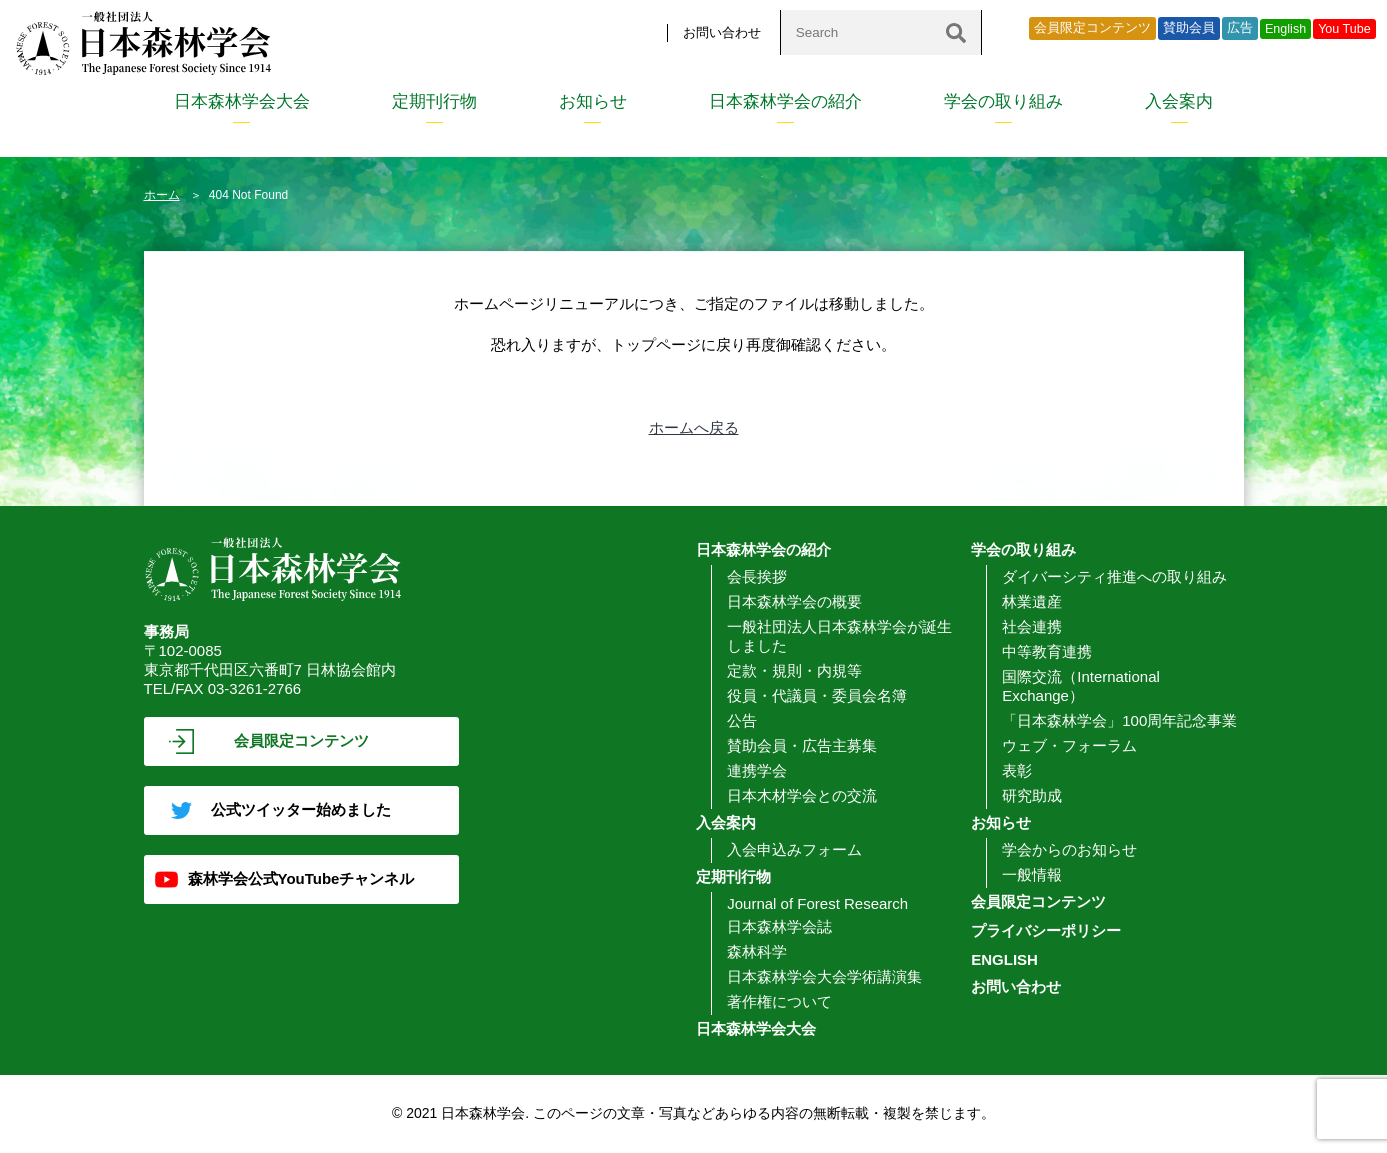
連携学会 (757, 770)
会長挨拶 (757, 576)
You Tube (1344, 29)
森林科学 (757, 951)
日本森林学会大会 (242, 101)
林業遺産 (1032, 601)
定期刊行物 (434, 101)
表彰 (1017, 770)
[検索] (956, 32)
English (1285, 29)
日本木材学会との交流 (802, 795)
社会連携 (1032, 626)
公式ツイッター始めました (301, 809)
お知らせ (593, 101)
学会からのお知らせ (1069, 849)
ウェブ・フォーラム (1069, 745)
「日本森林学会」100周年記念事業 (1119, 720)
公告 (742, 720)
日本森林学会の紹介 (785, 101)
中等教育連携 (1047, 651)
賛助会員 (1189, 28)
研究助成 (1032, 795)
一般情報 (1032, 874)
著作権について (779, 1001)
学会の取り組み (1003, 101)
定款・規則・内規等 (794, 670)
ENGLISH (1004, 959)
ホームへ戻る (694, 427)
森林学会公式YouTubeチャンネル (301, 878)
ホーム (162, 195)
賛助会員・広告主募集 (802, 745)
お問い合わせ (722, 32)
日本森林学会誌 (779, 926)
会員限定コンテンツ (1092, 28)
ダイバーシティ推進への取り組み (1114, 576)
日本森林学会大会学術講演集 (824, 976)
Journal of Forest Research (817, 903)
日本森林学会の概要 (794, 601)
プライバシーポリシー (1046, 930)
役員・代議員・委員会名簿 (817, 695)
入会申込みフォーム (794, 849)
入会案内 (1179, 101)
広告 (1240, 28)
